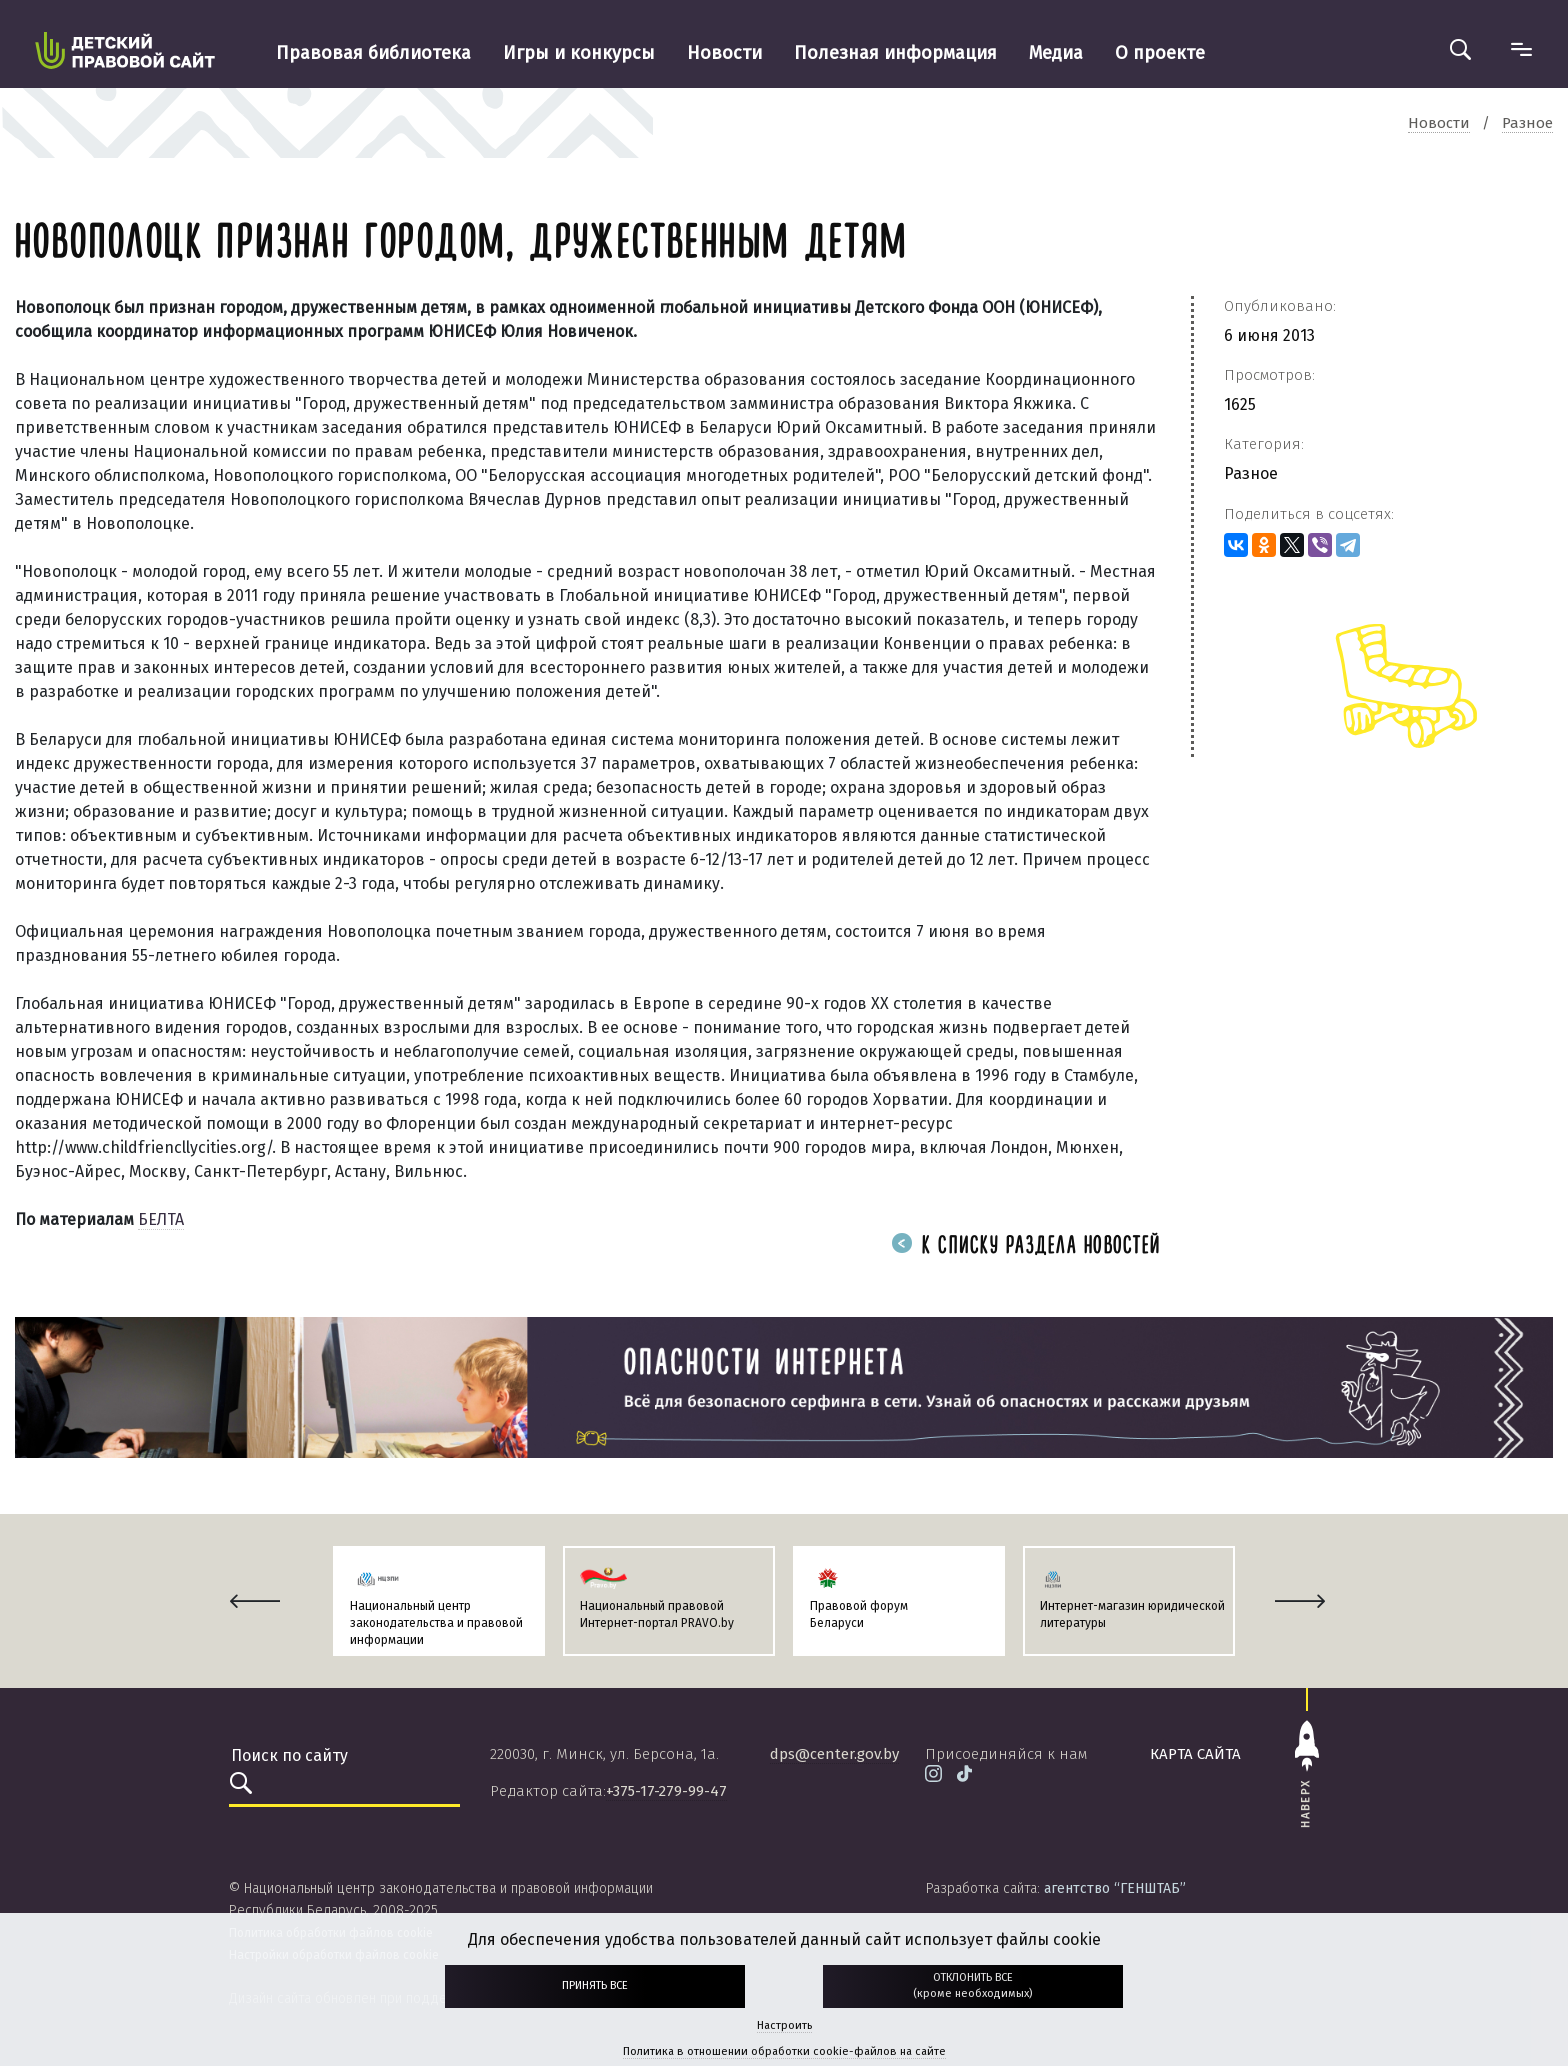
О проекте (1160, 53)
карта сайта (1195, 1754)
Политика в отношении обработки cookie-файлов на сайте (784, 2051)
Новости (724, 53)
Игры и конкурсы (579, 53)
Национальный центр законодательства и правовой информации (436, 1623)
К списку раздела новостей (1026, 1246)
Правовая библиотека (373, 53)
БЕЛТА (161, 1219)
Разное (1251, 473)
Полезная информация (895, 53)
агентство (1115, 1888)
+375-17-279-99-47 (666, 1791)
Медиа (1056, 53)
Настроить (784, 2025)
